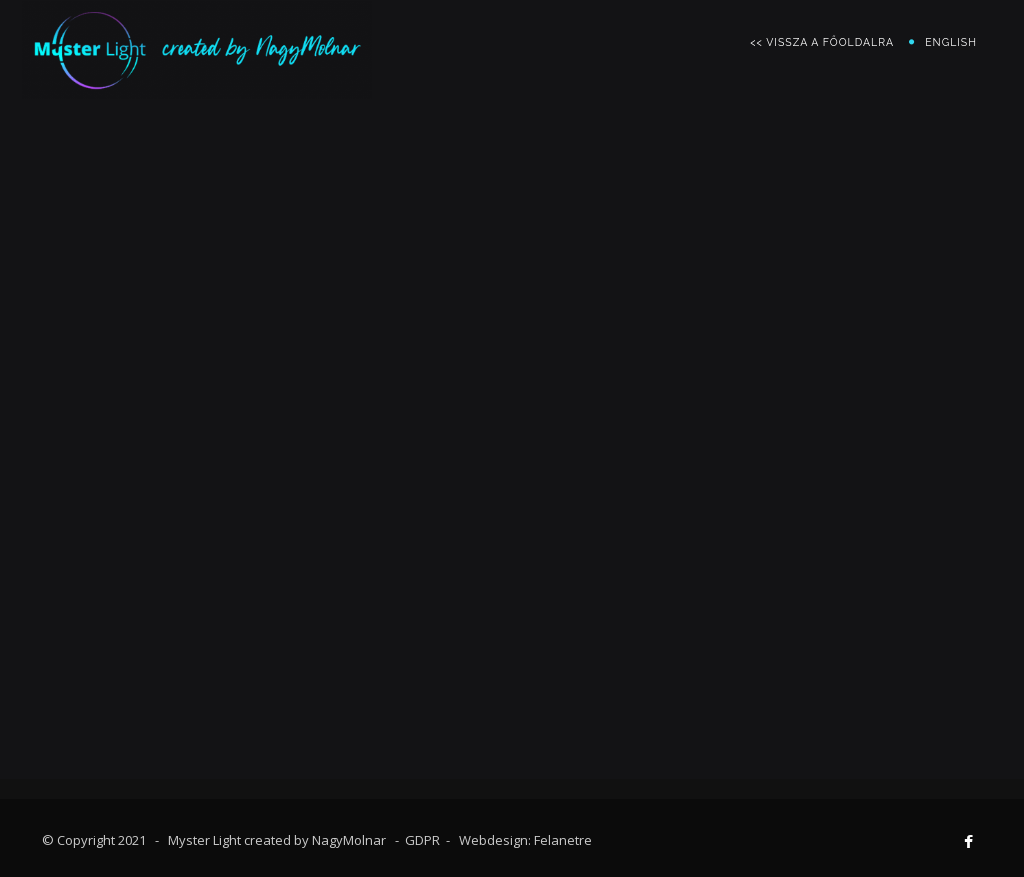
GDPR (422, 840)
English (951, 42)
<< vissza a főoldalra (822, 42)
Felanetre (563, 840)
